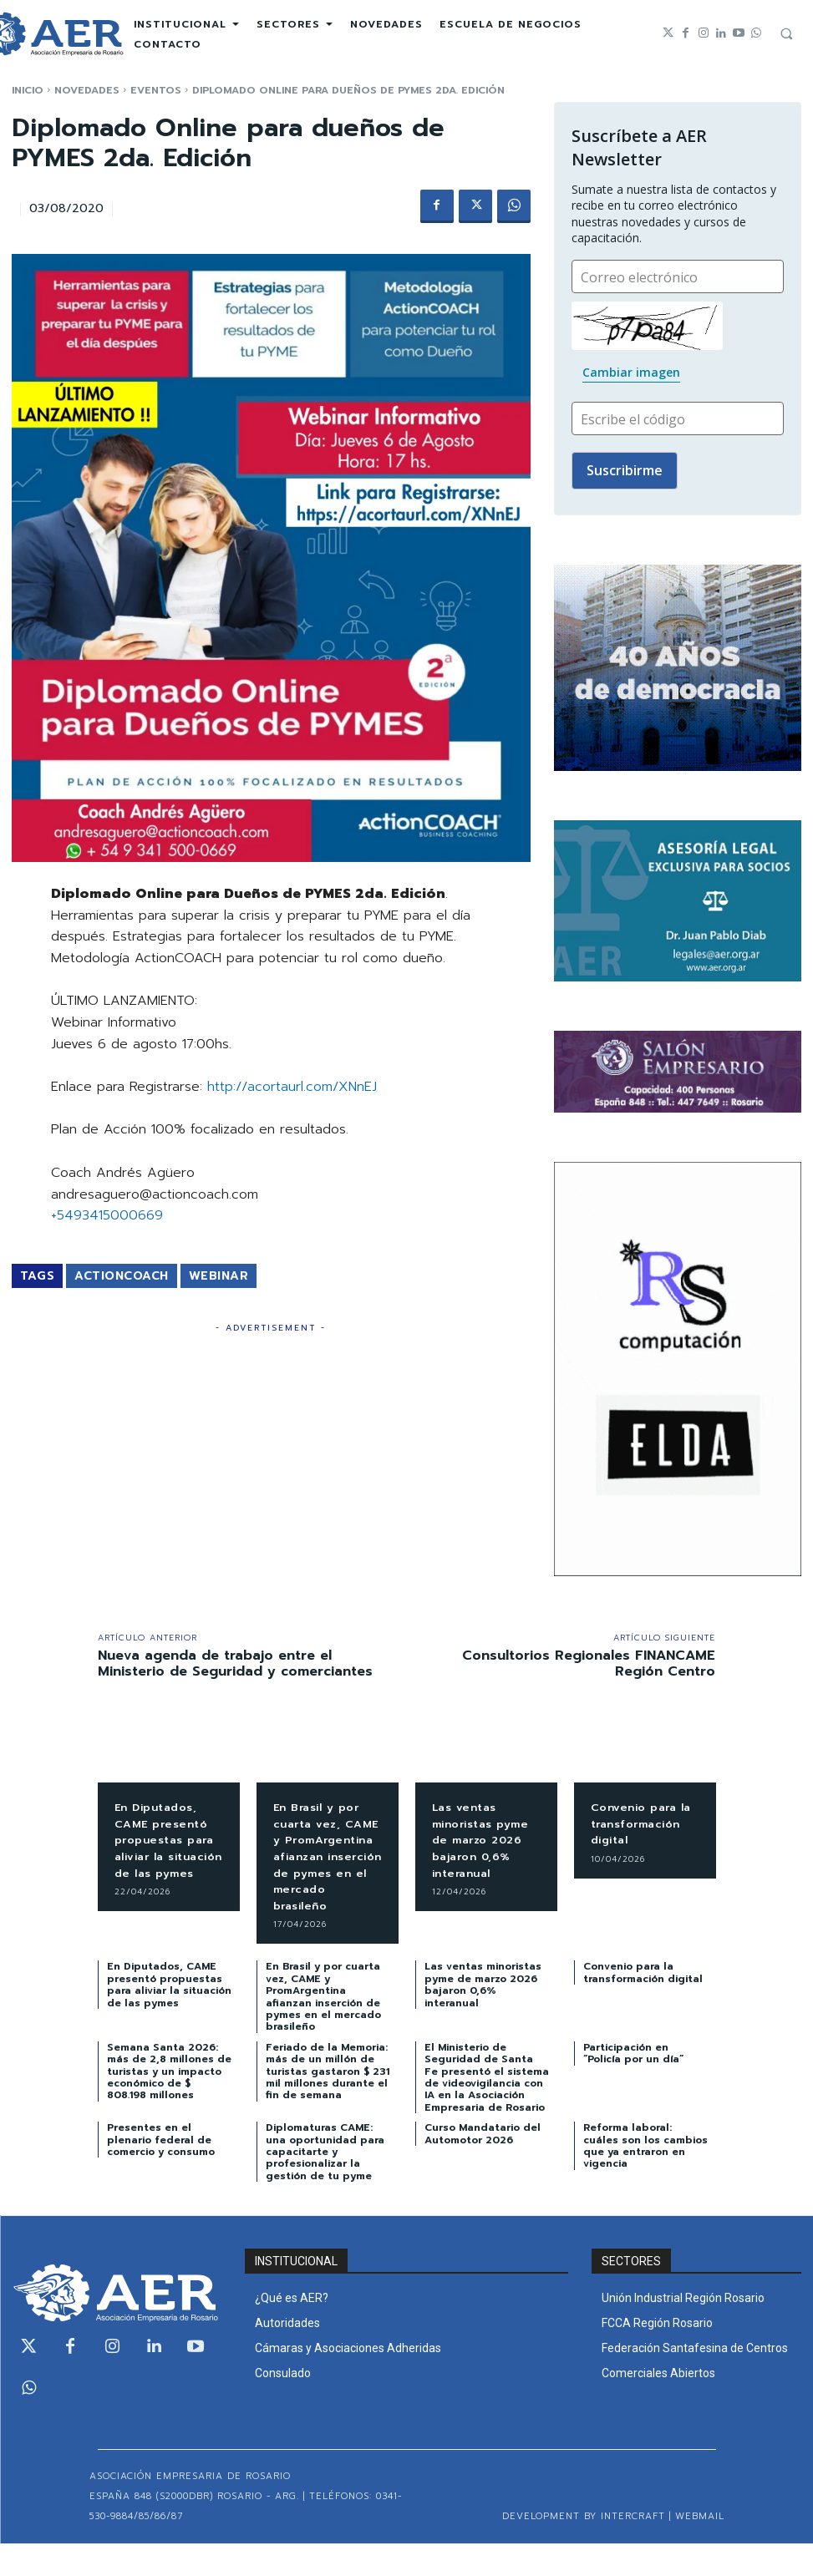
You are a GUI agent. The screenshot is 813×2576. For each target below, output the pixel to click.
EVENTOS (155, 90)
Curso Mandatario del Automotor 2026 (482, 2166)
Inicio (27, 90)
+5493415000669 (107, 1215)
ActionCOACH (121, 1276)
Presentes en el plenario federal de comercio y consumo (161, 2172)
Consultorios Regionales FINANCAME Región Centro (588, 1663)
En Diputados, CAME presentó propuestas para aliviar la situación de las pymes (168, 1848)
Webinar (219, 1276)
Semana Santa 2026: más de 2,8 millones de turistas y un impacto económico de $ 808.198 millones (169, 2104)
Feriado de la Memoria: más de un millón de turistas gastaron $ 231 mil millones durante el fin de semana (327, 2104)
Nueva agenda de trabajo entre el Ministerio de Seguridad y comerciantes (235, 1663)
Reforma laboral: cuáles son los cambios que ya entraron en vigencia (645, 2178)
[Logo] (116, 2325)
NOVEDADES (86, 90)
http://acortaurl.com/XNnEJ (292, 1087)
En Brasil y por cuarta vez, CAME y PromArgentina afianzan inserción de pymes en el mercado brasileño (321, 1872)
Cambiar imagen (631, 372)
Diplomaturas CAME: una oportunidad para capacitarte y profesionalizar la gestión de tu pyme (325, 2184)
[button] (786, 33)
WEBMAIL (699, 2549)
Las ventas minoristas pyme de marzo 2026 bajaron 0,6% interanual (485, 1839)
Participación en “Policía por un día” (633, 2085)
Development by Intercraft (583, 2549)
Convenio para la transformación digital (645, 1823)
